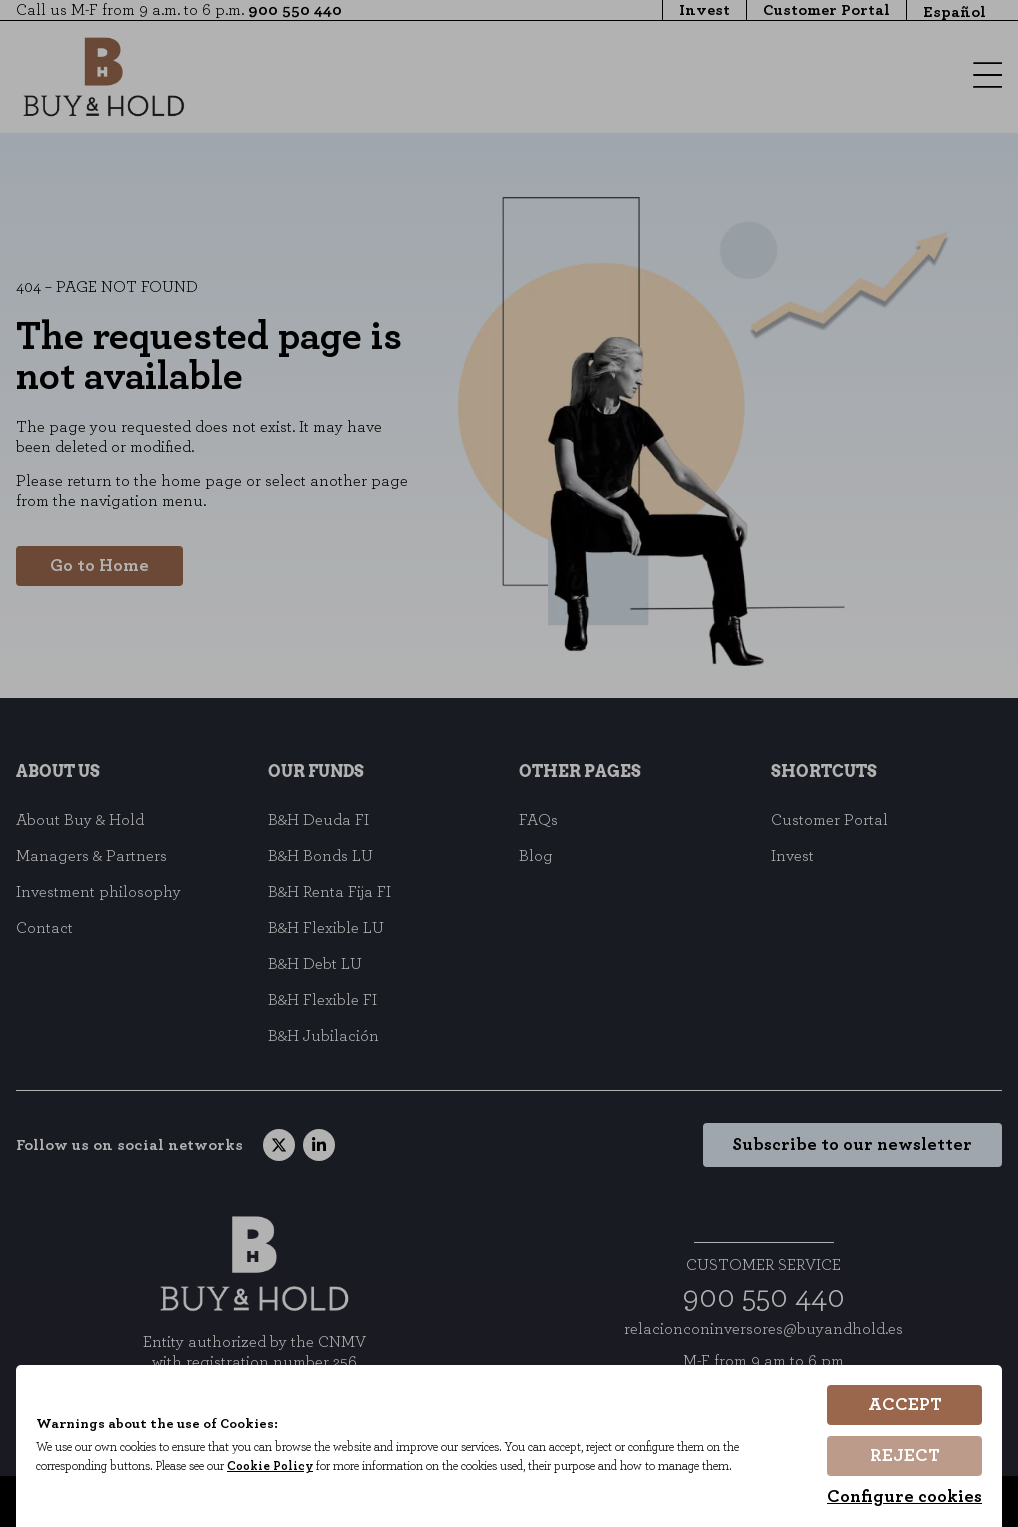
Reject (905, 1457)
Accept (905, 1407)
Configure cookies (904, 1497)
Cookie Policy (278, 1469)
